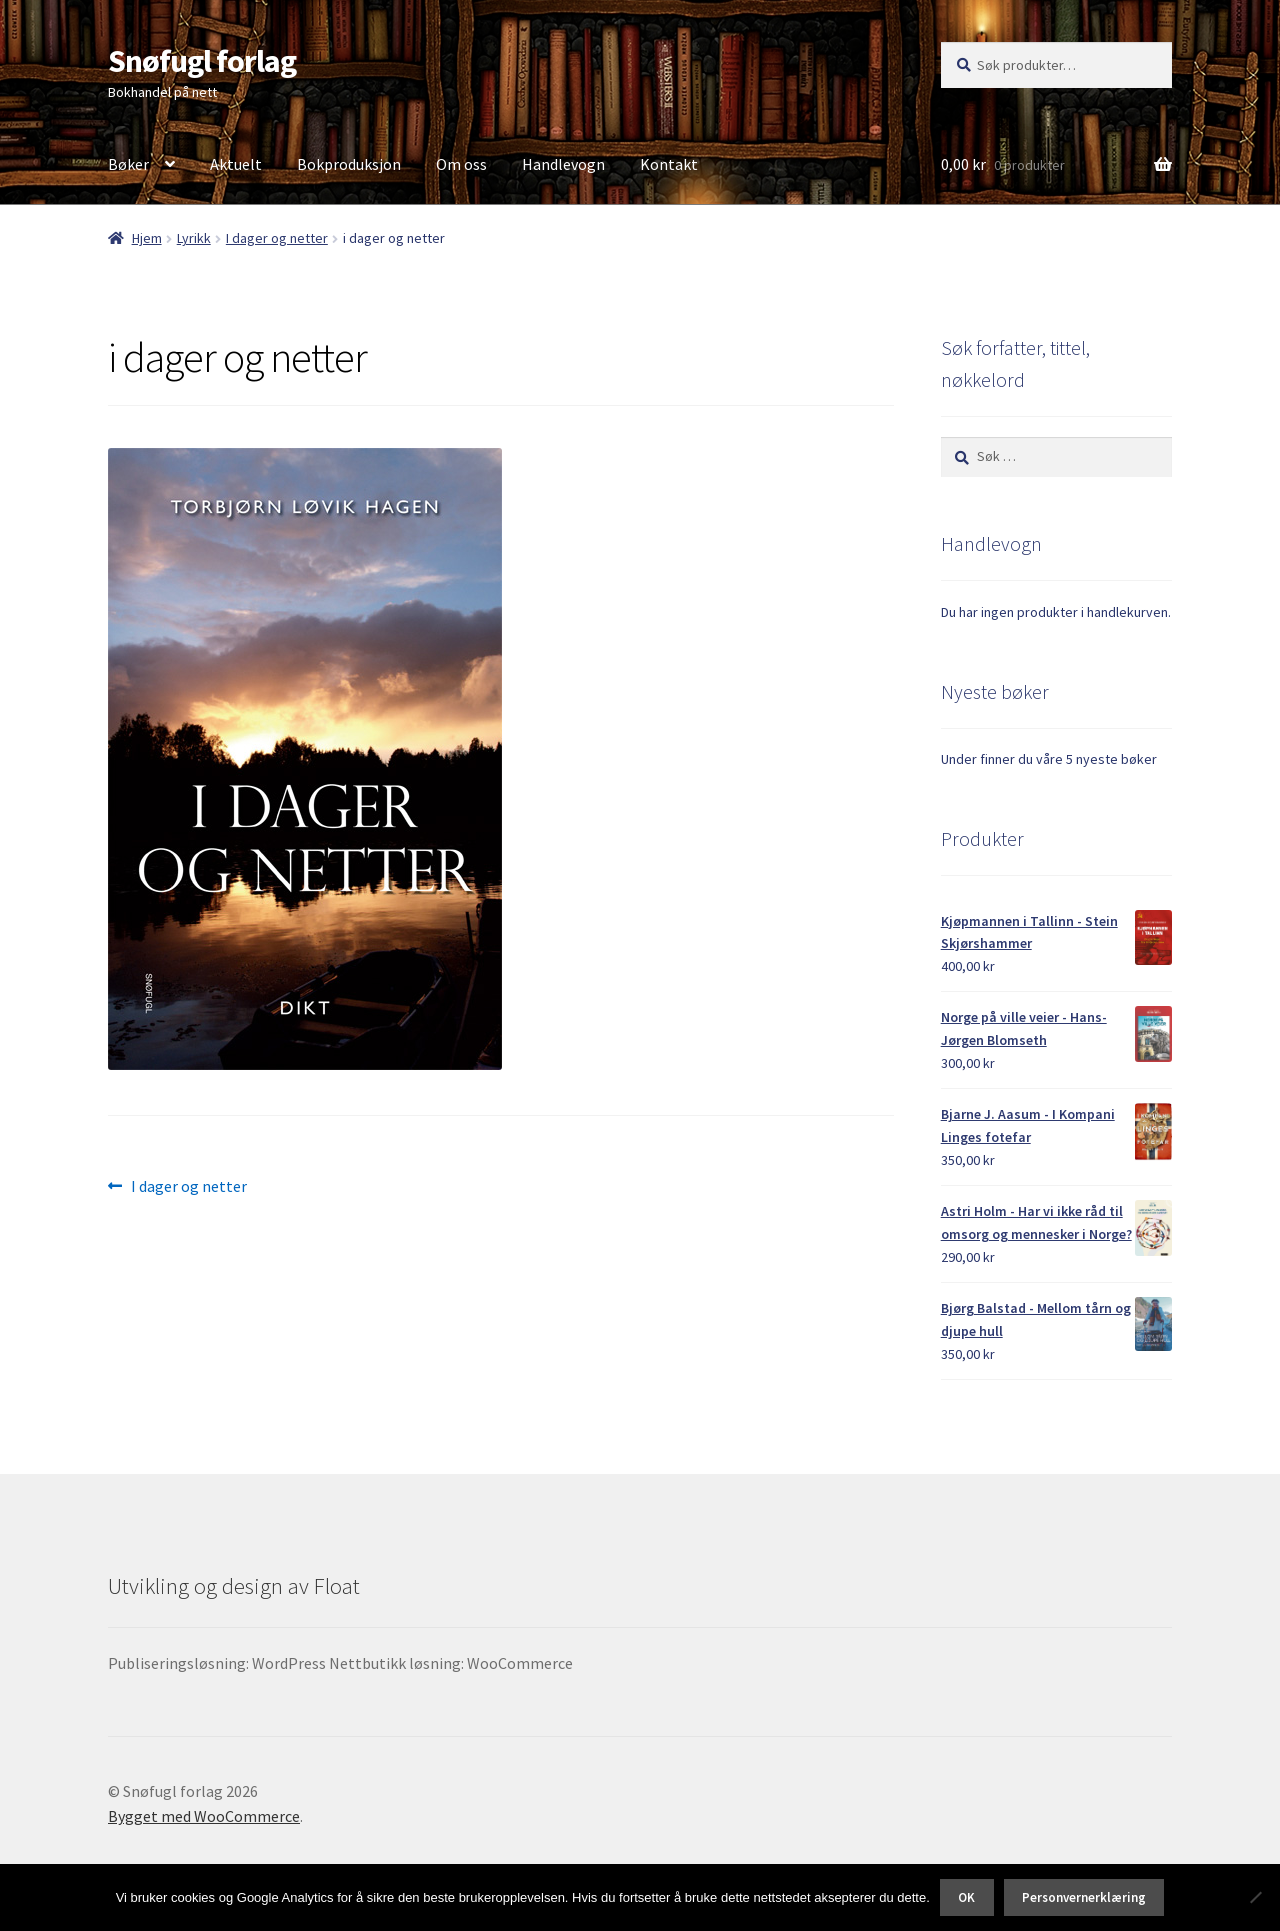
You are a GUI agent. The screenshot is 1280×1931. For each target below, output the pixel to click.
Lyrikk (194, 238)
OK (966, 1897)
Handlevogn (563, 164)
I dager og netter (277, 238)
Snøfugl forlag (202, 61)
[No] (1255, 1897)
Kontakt (669, 164)
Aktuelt (236, 164)
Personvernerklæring (1084, 1897)
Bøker (128, 164)
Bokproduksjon (349, 164)
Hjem (147, 238)
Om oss (461, 164)
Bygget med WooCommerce (204, 1816)
